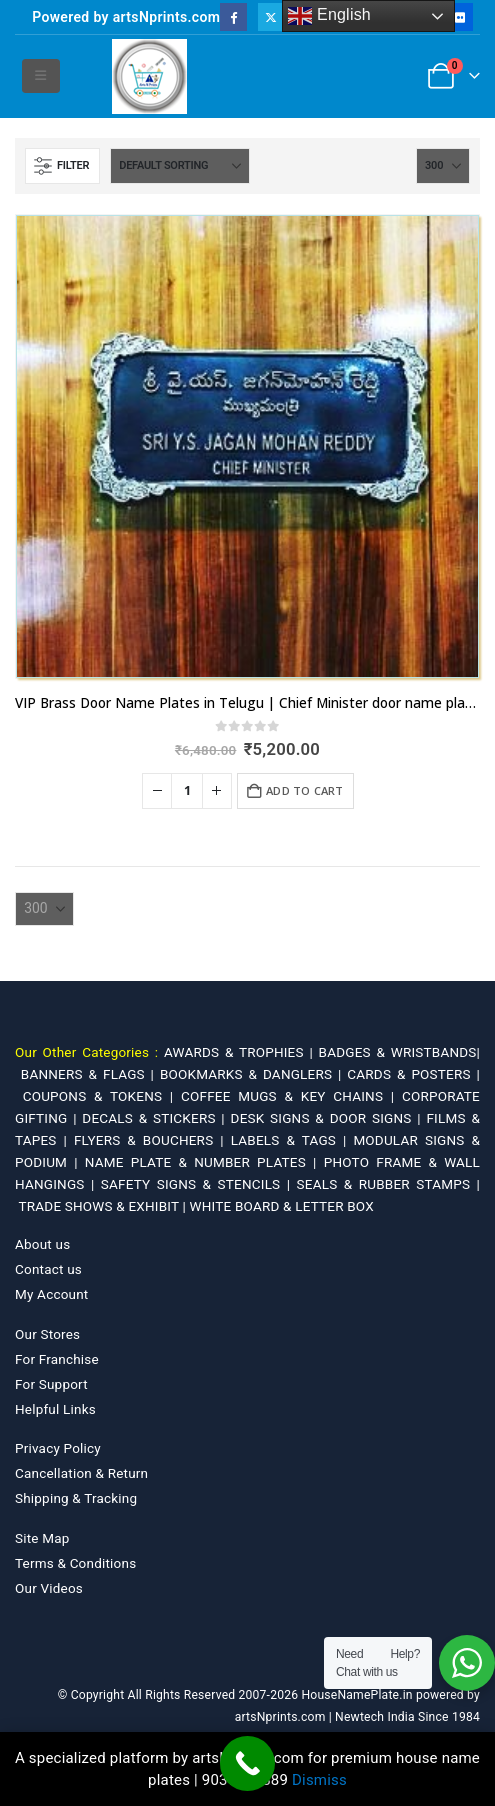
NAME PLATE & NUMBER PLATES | (204, 1162)
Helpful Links (55, 1409)
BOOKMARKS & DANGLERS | (253, 1074)
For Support (51, 1384)
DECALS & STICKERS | (156, 1118)
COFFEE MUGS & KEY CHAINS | (291, 1096)
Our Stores (47, 1334)
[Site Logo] (149, 76)
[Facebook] (233, 16)
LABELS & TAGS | (292, 1140)
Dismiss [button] (319, 1780)
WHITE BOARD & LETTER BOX (282, 1206)
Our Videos (49, 1588)
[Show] (443, 166)
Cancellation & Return (81, 1473)
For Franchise (57, 1359)
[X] (271, 16)
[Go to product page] (247, 446)
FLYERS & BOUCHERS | (152, 1140)
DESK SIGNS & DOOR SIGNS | (329, 1118)
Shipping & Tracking (76, 1498)
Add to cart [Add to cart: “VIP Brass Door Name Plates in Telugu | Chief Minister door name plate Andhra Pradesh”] (304, 790)
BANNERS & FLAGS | (90, 1074)
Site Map (42, 1538)
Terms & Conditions (75, 1563)
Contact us (48, 1269)
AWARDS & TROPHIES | (238, 1052)
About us (42, 1244)
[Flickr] (459, 16)
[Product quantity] (187, 791)
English (329, 16)
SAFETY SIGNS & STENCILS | (199, 1184)
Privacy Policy (58, 1448)
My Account (51, 1294)
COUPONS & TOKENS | (102, 1096)
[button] (40, 76)
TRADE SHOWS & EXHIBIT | (104, 1206)
